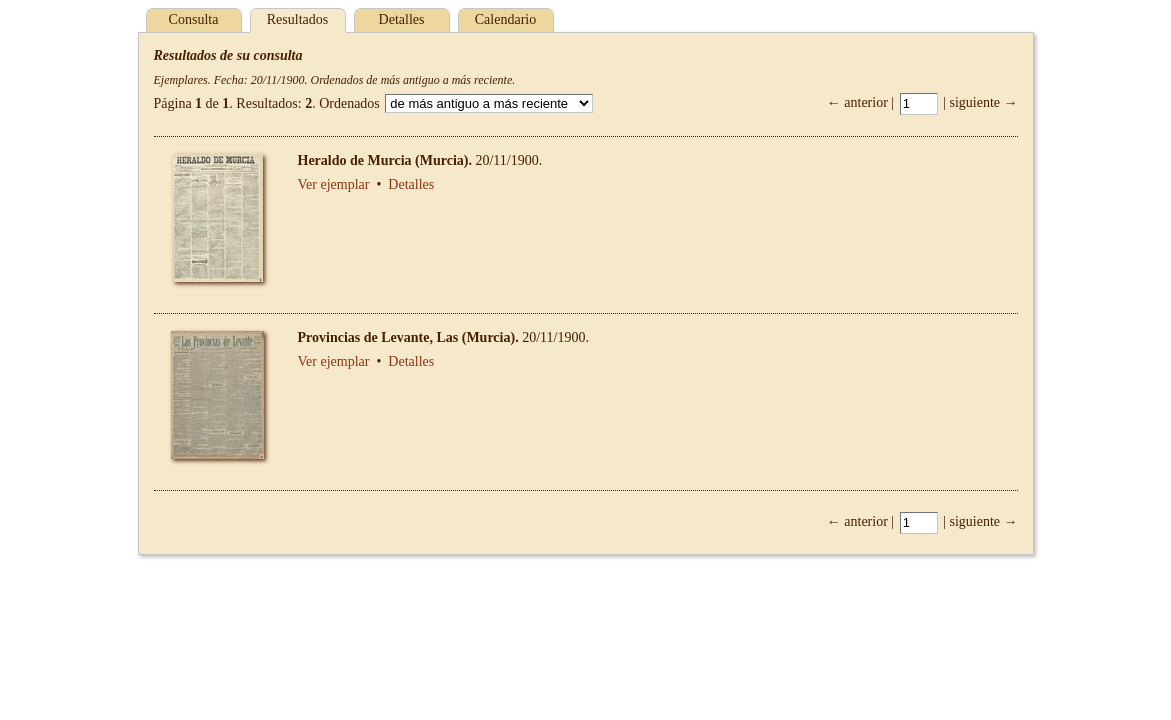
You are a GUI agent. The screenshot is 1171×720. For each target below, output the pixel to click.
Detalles (402, 19)
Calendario (505, 19)
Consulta (194, 19)
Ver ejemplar (334, 184)
